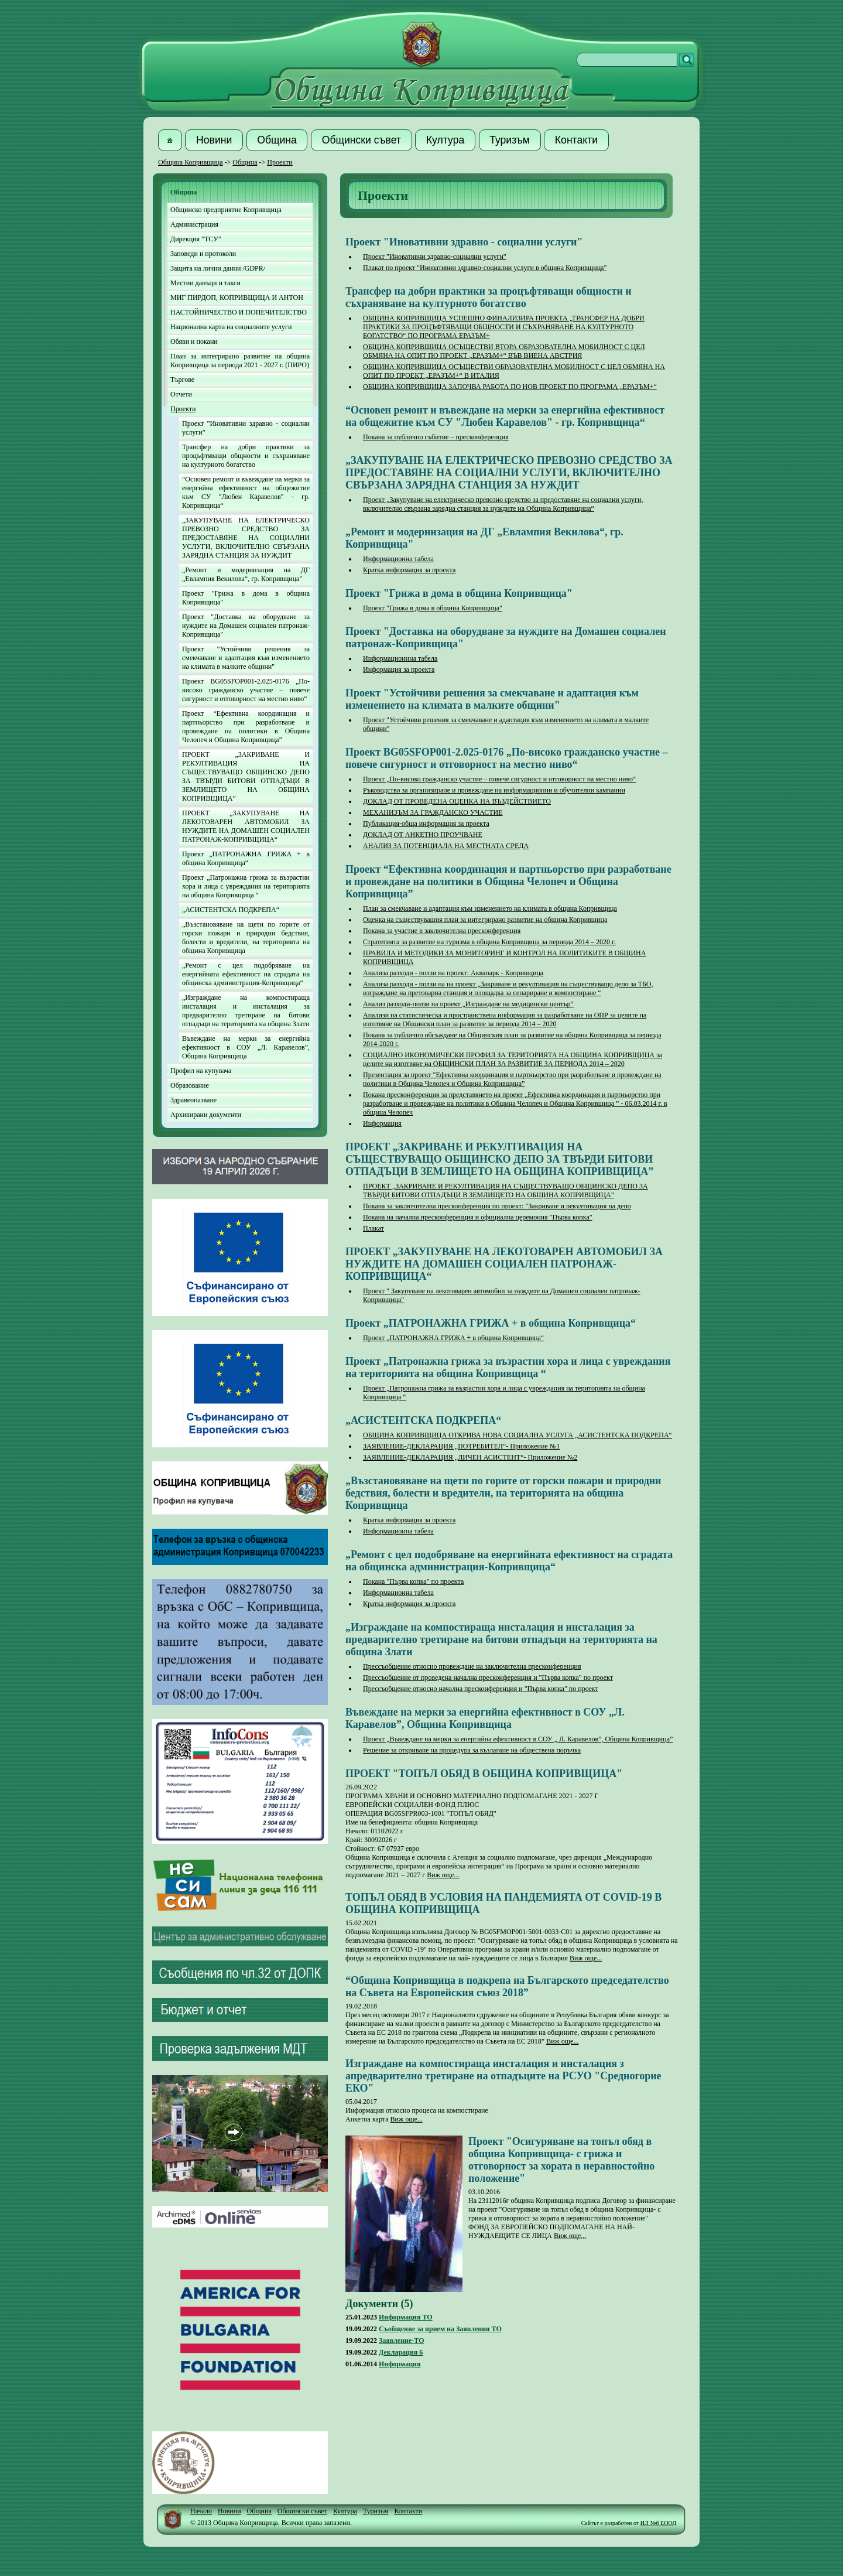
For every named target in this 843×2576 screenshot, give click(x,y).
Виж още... (443, 1875)
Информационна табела (398, 559)
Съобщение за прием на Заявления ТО (440, 2329)
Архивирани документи (205, 1115)
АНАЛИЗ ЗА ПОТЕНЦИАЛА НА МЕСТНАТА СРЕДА (446, 846)
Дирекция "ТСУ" (195, 239)
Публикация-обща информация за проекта (426, 823)
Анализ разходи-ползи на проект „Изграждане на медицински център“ (468, 1004)
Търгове (182, 379)
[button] (170, 140)
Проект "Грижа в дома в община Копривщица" (246, 597)
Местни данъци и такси (205, 283)
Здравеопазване (193, 1100)
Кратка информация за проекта (409, 570)
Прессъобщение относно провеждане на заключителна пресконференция (472, 1666)
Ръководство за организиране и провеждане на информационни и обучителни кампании (494, 790)
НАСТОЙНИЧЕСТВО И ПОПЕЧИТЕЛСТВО (238, 312)
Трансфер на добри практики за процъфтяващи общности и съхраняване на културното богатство (246, 456)
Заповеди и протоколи (203, 254)
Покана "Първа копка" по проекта (413, 1581)
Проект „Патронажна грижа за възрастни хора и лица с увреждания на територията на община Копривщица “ (246, 886)
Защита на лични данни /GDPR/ (217, 268)
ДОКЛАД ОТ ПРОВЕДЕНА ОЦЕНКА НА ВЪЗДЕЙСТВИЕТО (457, 801)
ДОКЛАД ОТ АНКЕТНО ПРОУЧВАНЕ (422, 835)
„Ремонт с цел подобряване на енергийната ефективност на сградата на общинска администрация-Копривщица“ (246, 974)
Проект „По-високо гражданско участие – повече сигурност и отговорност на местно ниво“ (499, 779)
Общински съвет (302, 2511)
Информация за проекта (398, 669)
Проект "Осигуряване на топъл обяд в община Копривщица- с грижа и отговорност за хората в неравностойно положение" (561, 2160)
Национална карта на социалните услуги (231, 327)
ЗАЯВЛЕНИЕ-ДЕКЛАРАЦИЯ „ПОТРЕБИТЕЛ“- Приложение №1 (461, 1446)
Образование (189, 1085)
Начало (201, 2511)
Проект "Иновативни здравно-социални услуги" (434, 256)
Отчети (181, 394)
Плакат (373, 1228)
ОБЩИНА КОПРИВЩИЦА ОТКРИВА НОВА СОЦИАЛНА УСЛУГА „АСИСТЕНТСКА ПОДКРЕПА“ (517, 1435)
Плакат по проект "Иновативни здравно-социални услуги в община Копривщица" (484, 268)
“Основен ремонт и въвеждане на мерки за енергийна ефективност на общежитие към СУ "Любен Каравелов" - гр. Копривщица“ (246, 492)
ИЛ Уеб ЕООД (658, 2523)
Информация (382, 1123)
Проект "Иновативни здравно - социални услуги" (246, 427)
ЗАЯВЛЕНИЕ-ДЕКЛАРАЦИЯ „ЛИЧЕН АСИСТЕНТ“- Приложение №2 (470, 1457)
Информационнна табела (400, 658)
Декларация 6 (401, 2352)
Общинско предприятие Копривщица (226, 210)
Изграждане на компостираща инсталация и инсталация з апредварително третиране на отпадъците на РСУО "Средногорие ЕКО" (503, 2076)
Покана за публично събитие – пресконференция (436, 437)
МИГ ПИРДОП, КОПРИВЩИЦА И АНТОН (236, 297)
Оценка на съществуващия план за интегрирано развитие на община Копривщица (485, 919)
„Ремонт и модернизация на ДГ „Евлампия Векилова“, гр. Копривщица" (246, 574)
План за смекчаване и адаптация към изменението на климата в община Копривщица (490, 908)
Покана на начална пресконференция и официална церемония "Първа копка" (477, 1217)
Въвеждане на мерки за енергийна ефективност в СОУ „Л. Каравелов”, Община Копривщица (246, 1047)
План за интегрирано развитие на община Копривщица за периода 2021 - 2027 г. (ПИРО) (240, 360)
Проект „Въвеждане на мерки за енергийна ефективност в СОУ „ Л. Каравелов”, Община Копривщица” (518, 1739)
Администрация (194, 224)
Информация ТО (406, 2317)
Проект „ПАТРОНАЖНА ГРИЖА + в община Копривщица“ (246, 858)
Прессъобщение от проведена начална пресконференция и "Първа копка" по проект (488, 1677)
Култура (345, 2511)
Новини (229, 2511)
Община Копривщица (190, 162)
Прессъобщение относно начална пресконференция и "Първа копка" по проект (480, 1689)
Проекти (279, 162)
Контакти (408, 2511)
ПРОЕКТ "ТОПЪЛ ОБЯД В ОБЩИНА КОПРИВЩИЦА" (483, 1773)
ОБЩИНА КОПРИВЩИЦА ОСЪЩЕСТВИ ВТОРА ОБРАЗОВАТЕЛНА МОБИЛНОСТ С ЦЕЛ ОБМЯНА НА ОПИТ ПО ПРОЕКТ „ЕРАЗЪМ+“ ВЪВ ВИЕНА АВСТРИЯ (504, 351)
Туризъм (376, 2511)
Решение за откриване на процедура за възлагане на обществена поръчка (472, 1750)
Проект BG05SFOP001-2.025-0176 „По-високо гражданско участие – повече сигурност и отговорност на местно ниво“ (246, 690)
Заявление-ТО (401, 2340)
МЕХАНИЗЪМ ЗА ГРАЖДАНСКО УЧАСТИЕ (433, 812)
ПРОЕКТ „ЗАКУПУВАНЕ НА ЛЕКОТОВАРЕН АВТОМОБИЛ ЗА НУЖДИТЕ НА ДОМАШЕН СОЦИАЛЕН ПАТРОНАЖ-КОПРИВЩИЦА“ (246, 826)
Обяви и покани (194, 341)
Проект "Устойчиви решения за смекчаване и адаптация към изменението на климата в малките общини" (246, 658)
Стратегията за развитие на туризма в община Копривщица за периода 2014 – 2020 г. (489, 942)
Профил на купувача (200, 1071)
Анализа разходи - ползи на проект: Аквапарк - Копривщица (453, 973)
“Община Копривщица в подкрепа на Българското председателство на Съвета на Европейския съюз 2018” (507, 1986)
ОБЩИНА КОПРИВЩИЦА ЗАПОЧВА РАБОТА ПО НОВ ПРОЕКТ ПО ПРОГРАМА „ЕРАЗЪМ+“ (510, 386)
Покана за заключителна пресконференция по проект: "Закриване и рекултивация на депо (497, 1206)
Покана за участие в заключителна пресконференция (441, 931)
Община (244, 162)
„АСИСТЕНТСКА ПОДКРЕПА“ (230, 910)
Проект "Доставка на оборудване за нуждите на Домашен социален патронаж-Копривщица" (246, 625)
